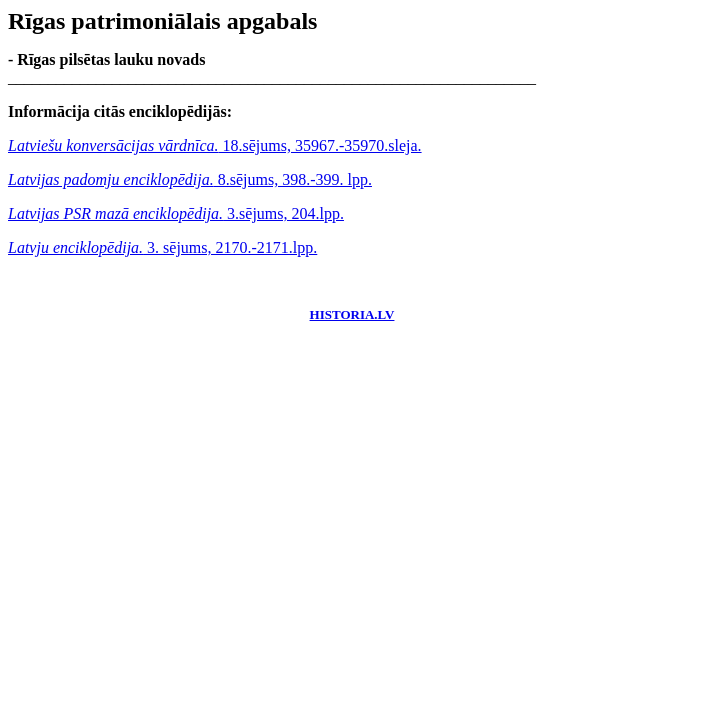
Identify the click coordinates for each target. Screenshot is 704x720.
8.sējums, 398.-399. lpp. (293, 179)
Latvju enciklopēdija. (75, 247)
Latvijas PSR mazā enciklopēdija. (115, 213)
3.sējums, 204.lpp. (283, 213)
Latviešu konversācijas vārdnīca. (113, 145)
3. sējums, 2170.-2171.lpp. (230, 247)
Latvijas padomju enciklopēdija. (111, 179)
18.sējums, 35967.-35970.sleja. (319, 145)
